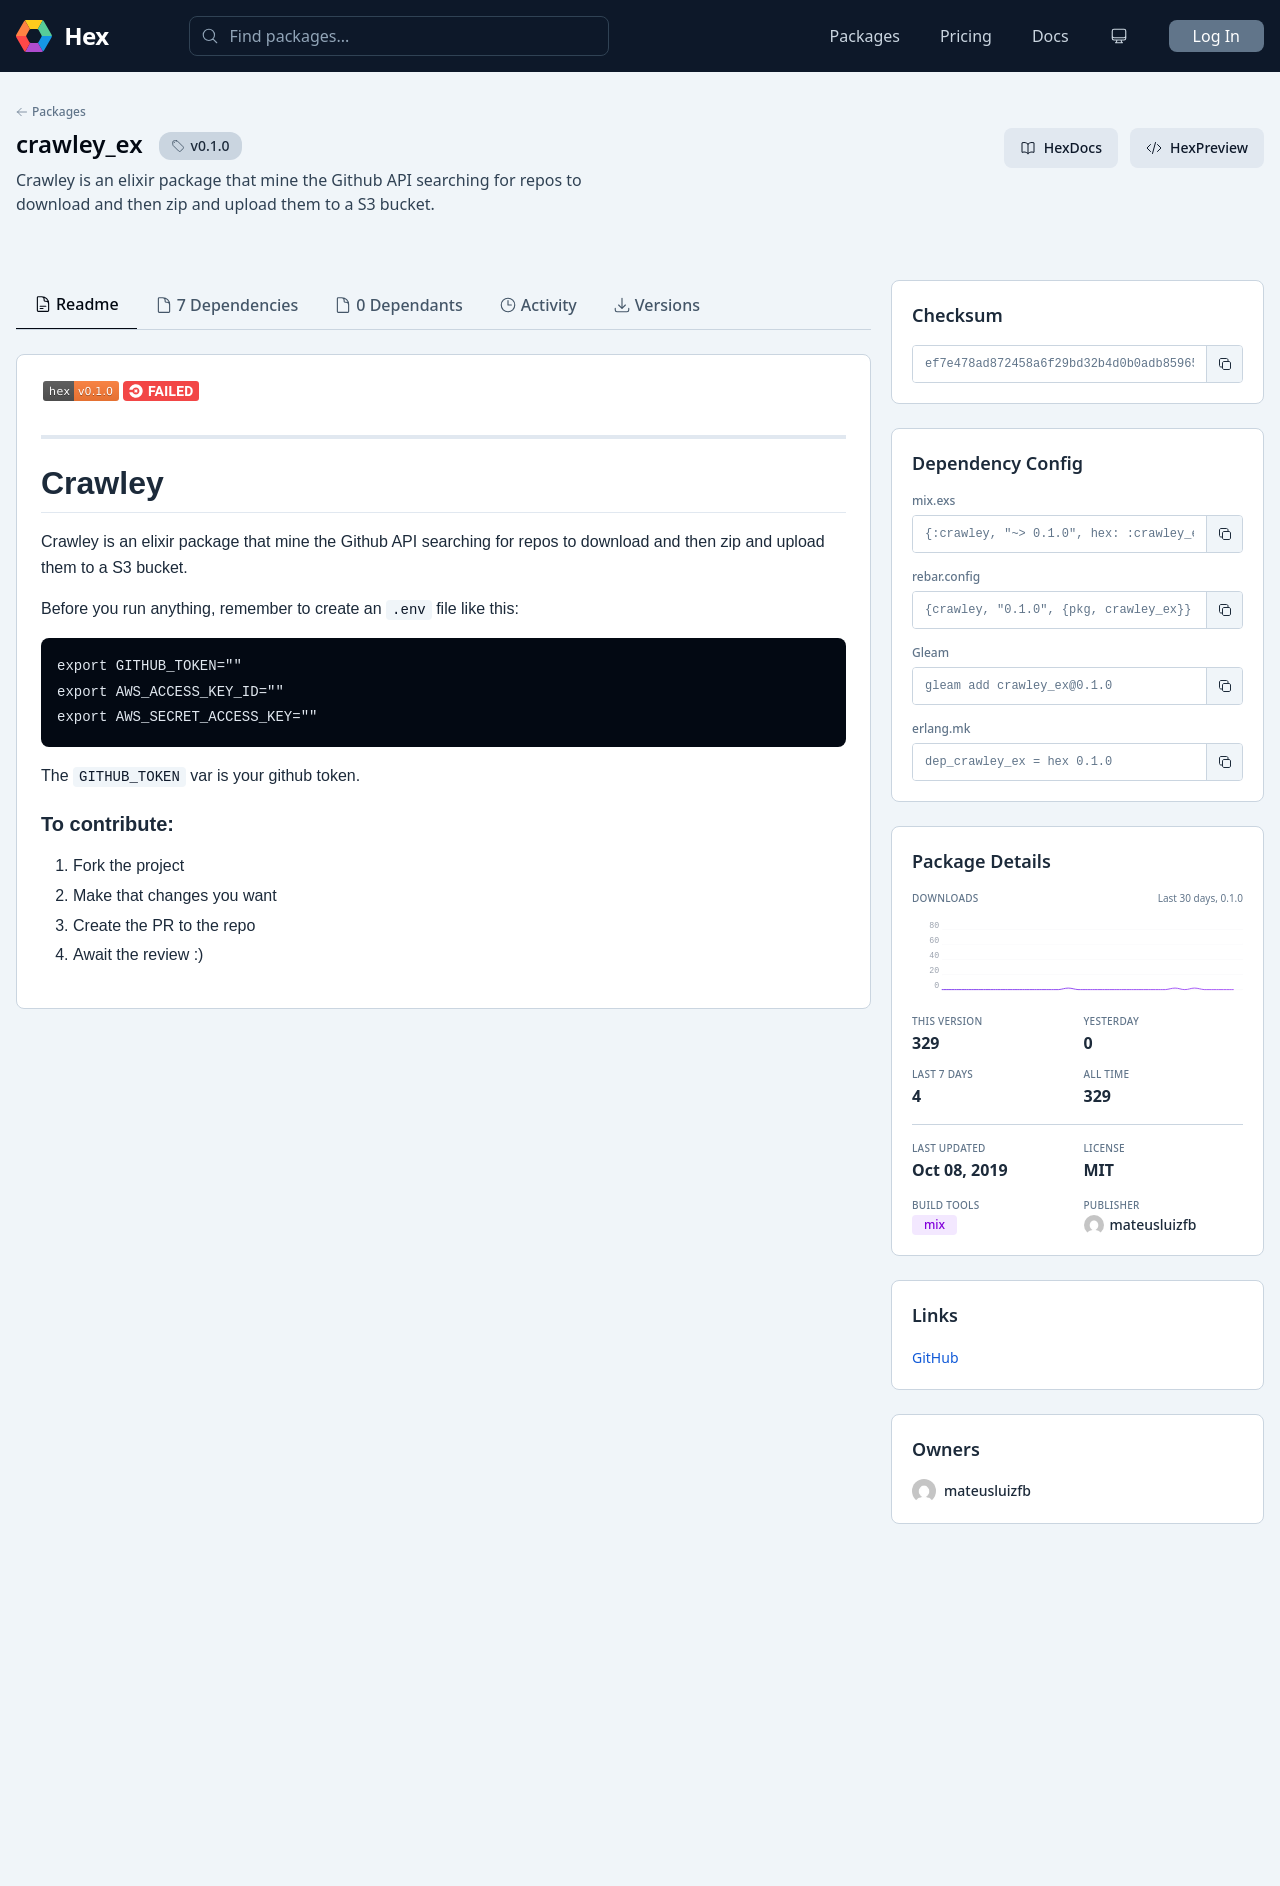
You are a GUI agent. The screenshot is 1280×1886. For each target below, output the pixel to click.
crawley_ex (79, 143)
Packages (865, 36)
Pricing (966, 36)
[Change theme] (1119, 36)
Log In (1216, 36)
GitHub (935, 1357)
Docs (1050, 36)
